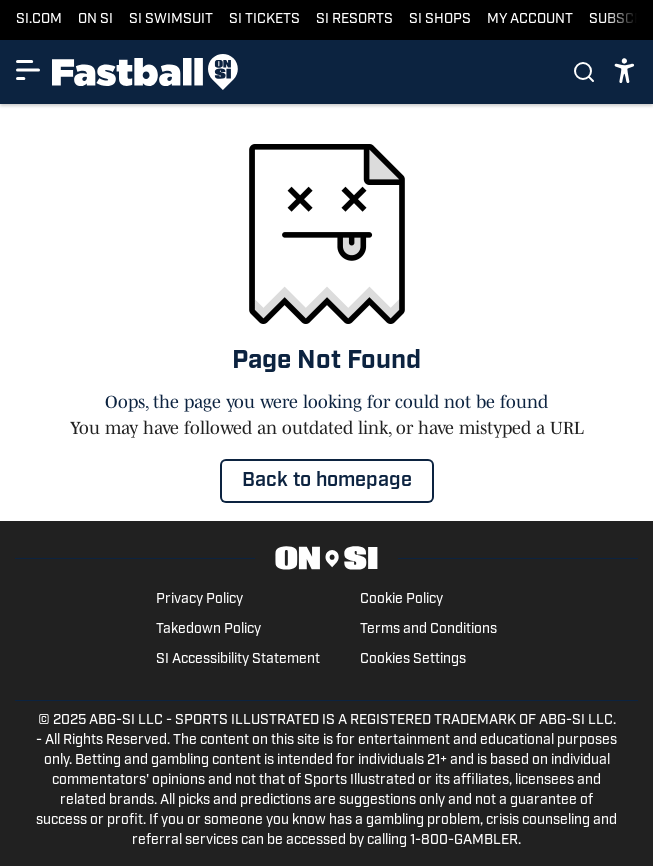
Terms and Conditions (428, 629)
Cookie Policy (401, 599)
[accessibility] (624, 72)
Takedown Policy (208, 629)
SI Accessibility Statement (238, 659)
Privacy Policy (199, 599)
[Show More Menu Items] (28, 70)
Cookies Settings (413, 659)
